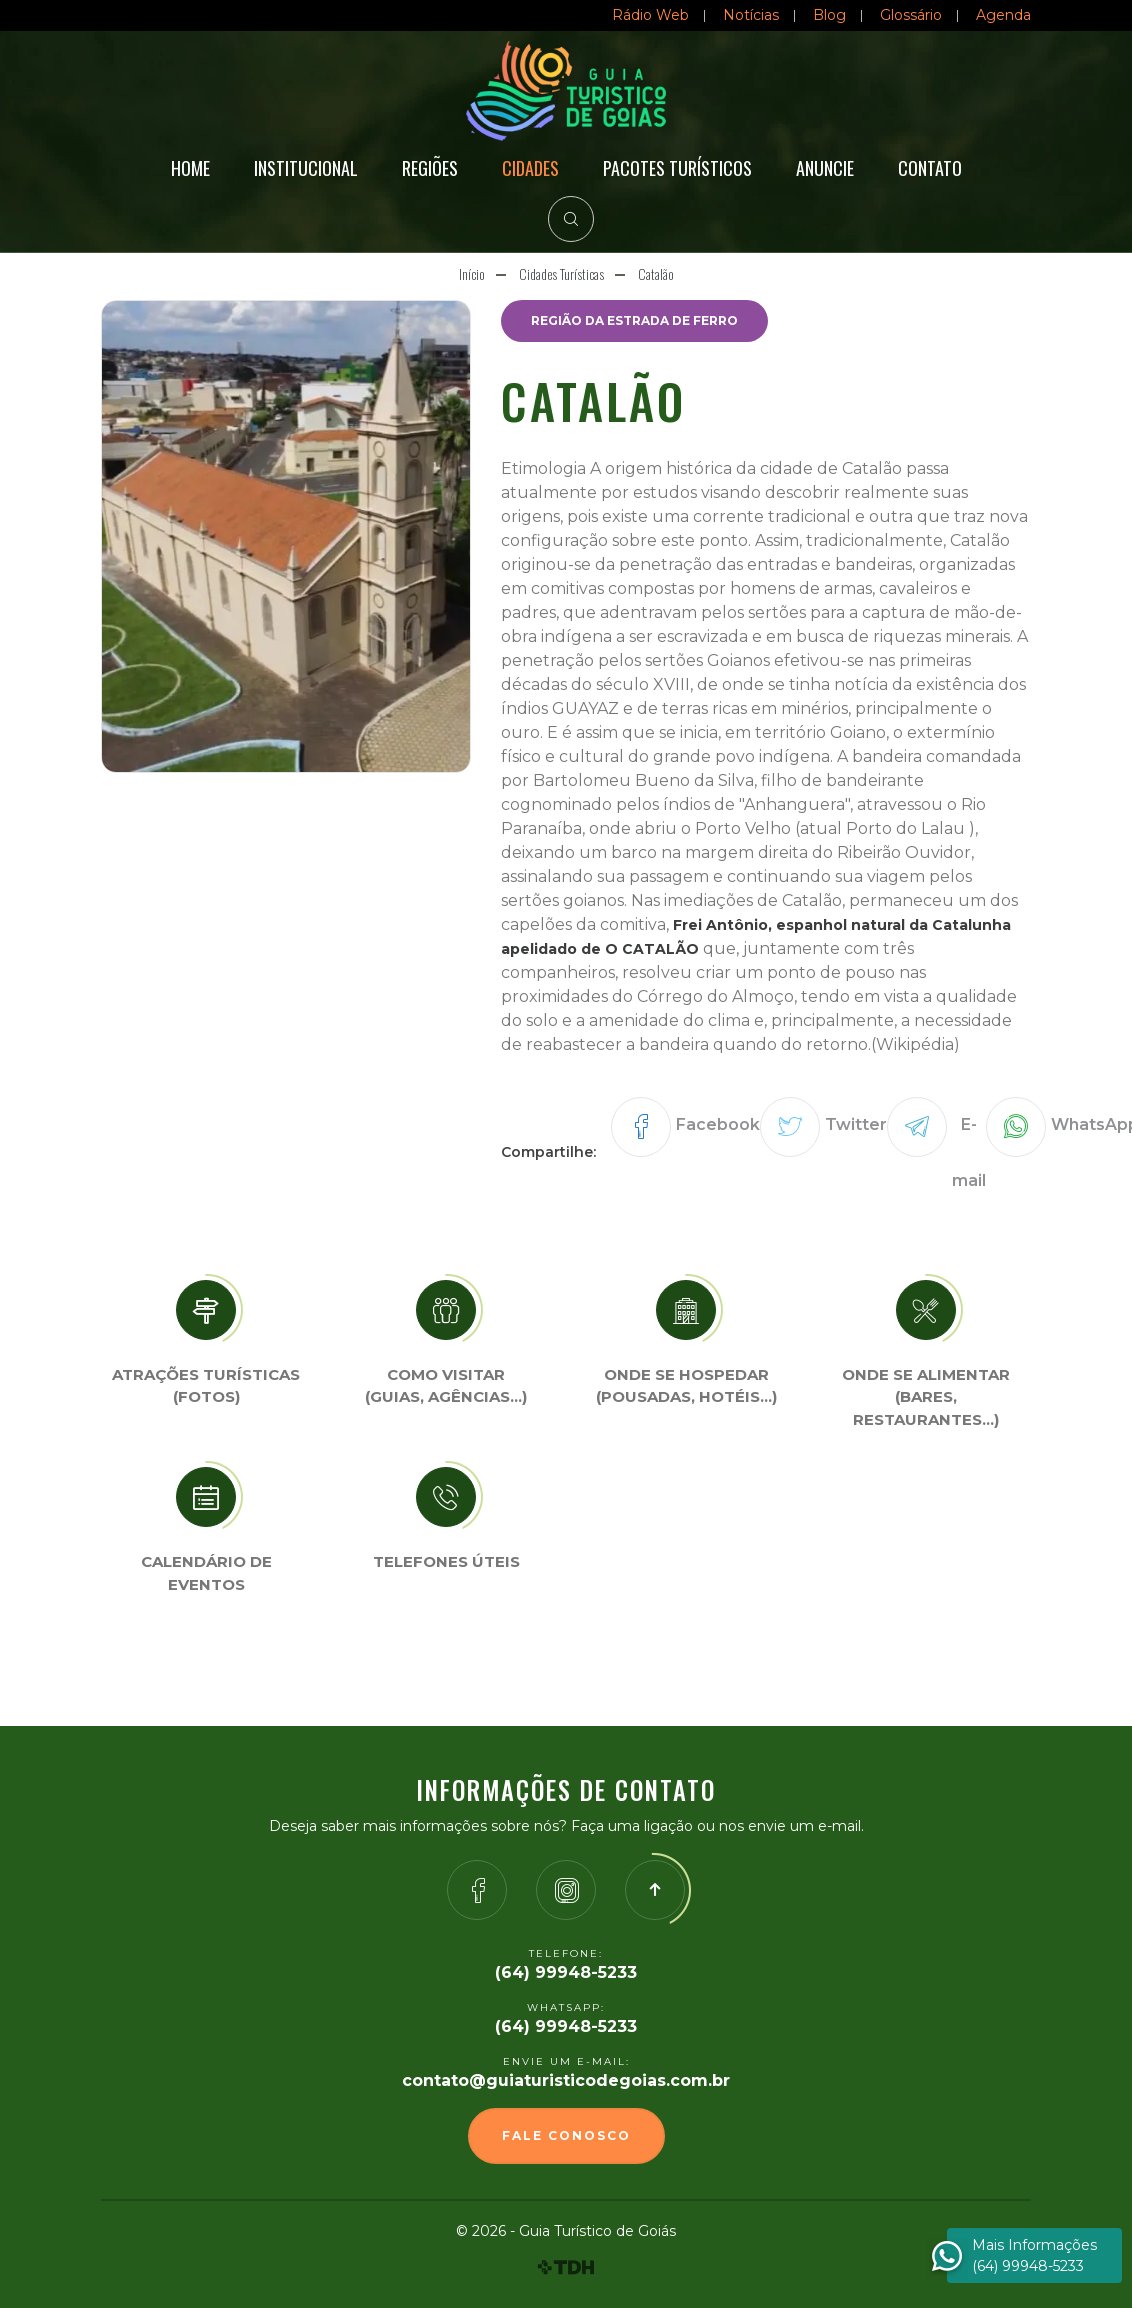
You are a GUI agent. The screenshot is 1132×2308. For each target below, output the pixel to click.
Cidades (530, 168)
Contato (930, 168)
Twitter (856, 1124)
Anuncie (825, 168)
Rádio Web (650, 15)
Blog (829, 15)
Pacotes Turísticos (677, 168)
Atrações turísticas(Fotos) (206, 1386)
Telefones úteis (446, 1561)
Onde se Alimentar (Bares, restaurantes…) (926, 1397)
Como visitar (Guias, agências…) (446, 1386)
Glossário (911, 15)
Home (190, 168)
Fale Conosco (566, 2135)
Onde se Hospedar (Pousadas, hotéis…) (686, 1386)
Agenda (1003, 15)
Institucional (306, 168)
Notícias (751, 15)
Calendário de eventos (206, 1573)
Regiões (430, 168)
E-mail (969, 1152)
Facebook (718, 1124)
